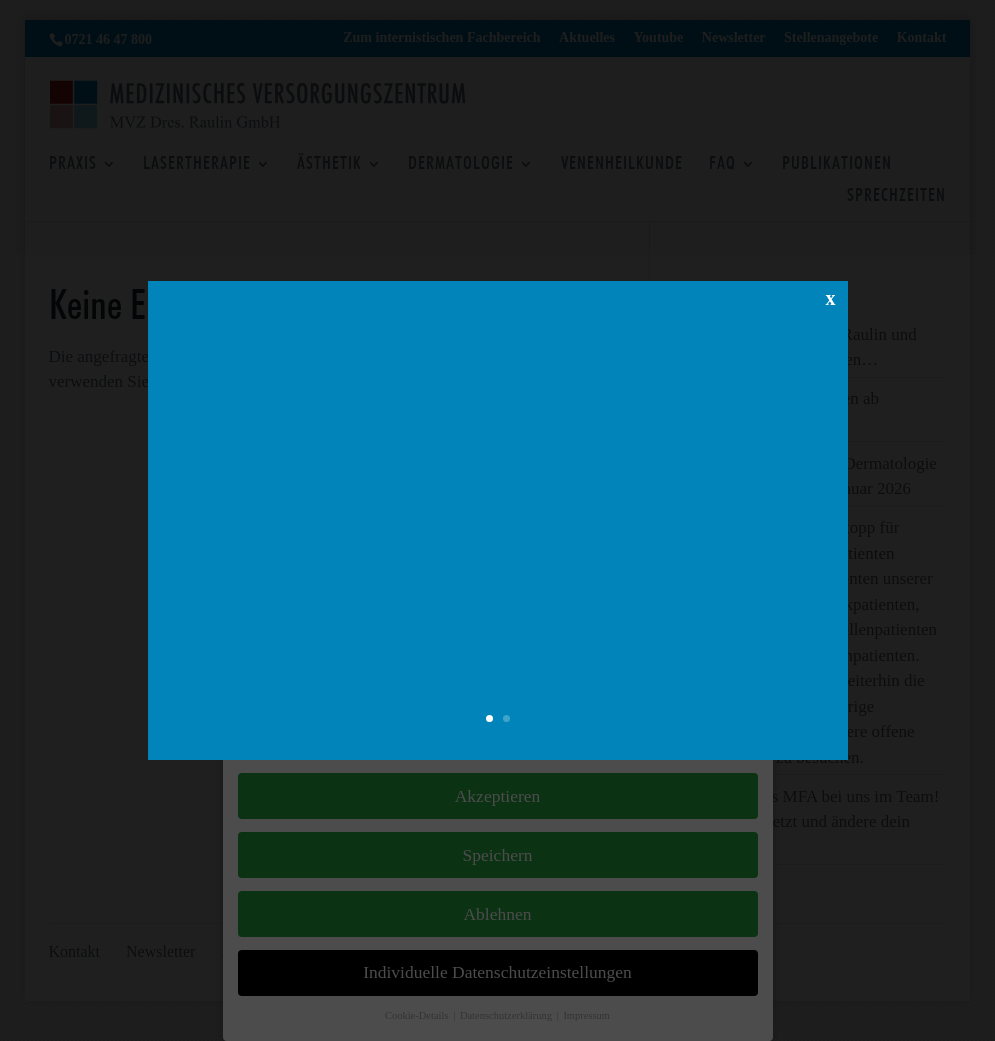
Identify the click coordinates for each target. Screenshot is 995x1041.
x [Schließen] (831, 350)
